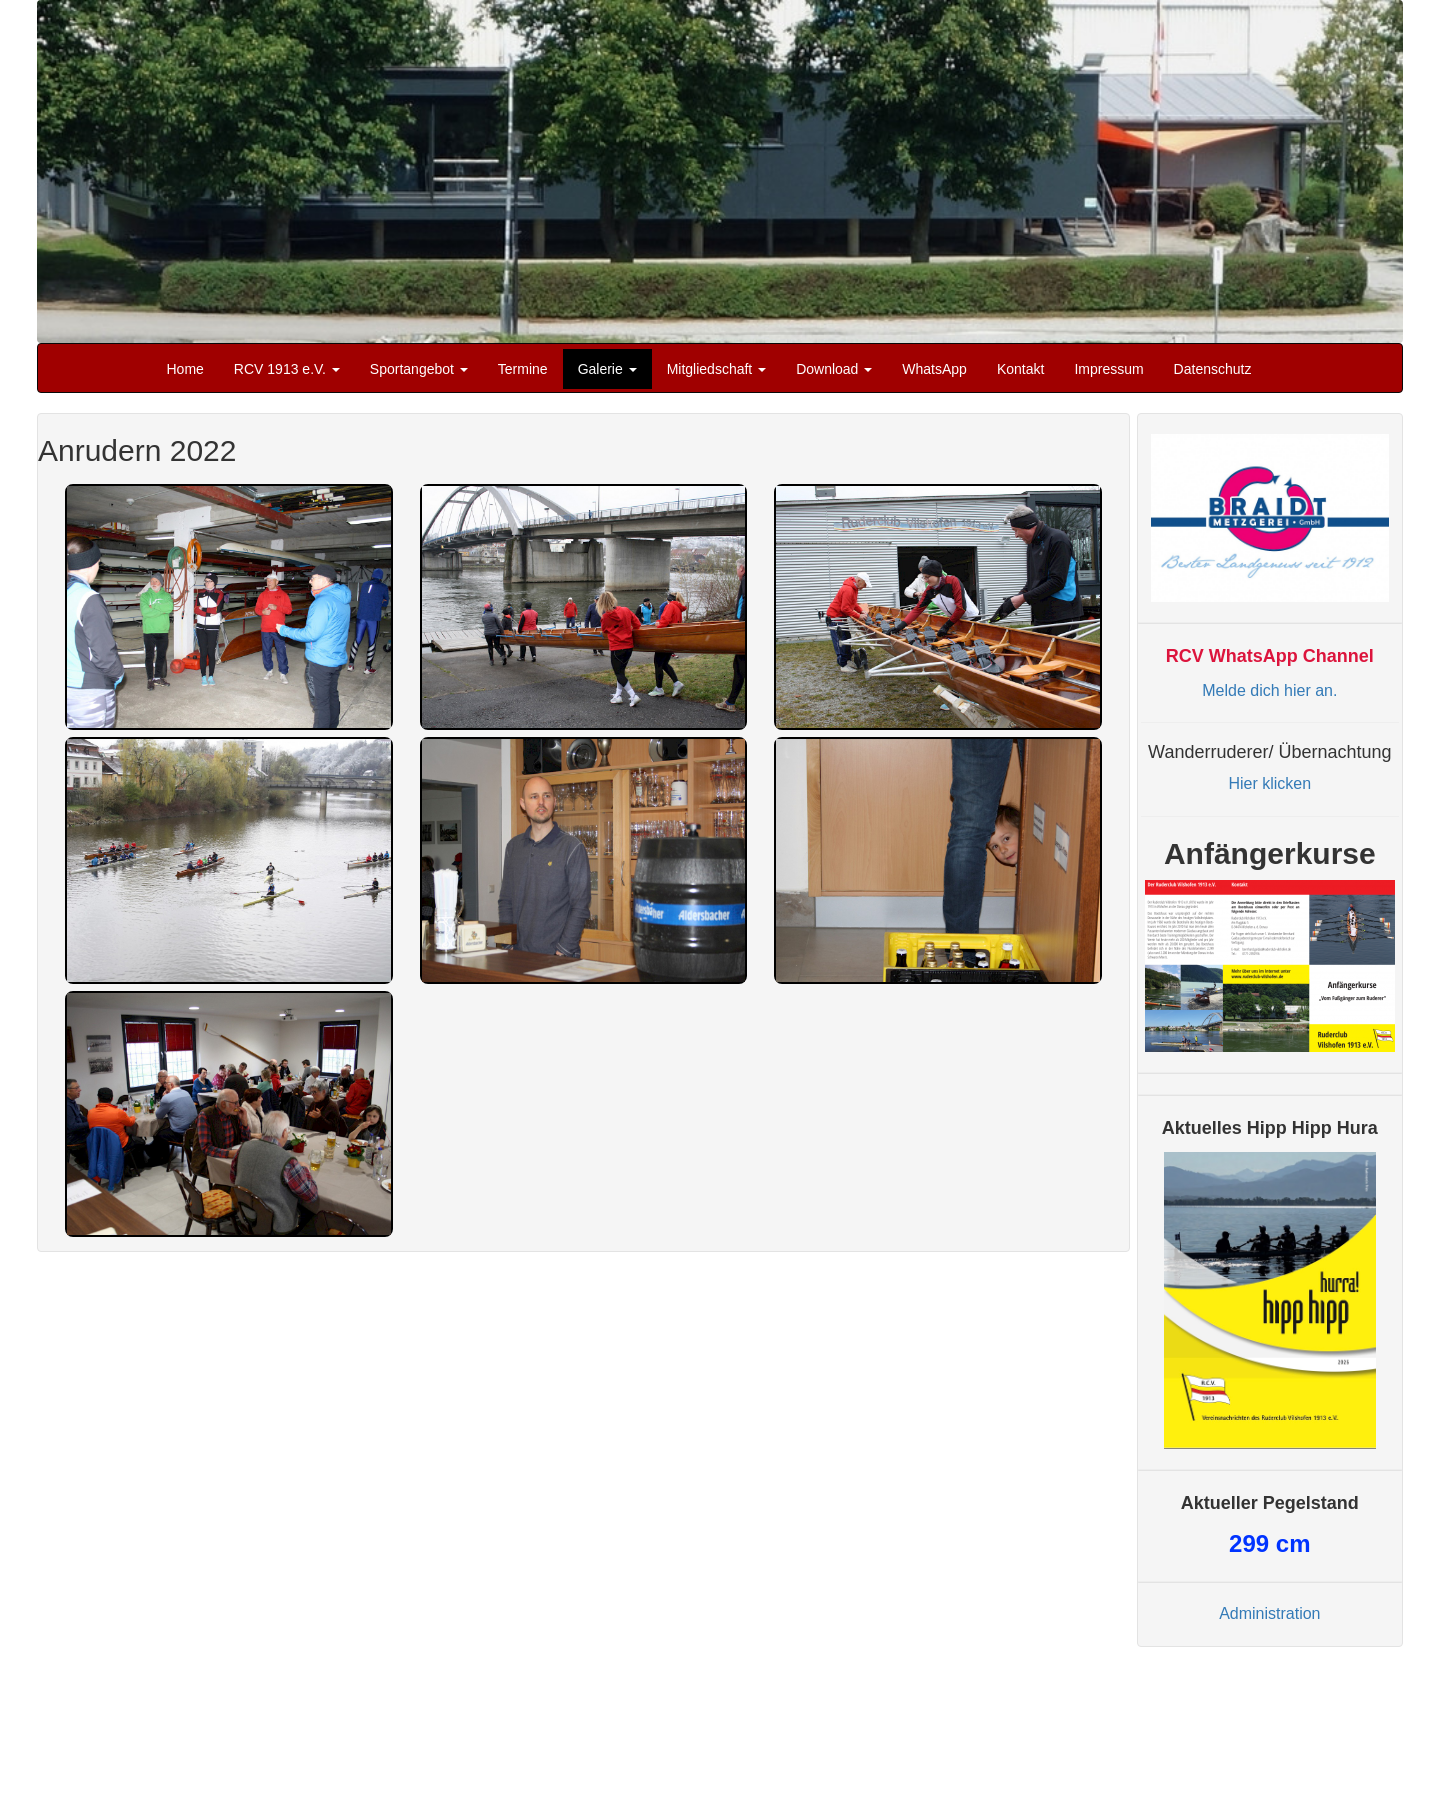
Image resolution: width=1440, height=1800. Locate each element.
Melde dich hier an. (1269, 690)
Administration (1269, 1613)
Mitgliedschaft (716, 369)
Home (185, 369)
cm (1269, 1543)
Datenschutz (1213, 369)
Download (834, 369)
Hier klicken (1269, 783)
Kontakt (1020, 369)
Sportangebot (419, 369)
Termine (523, 369)
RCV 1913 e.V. (287, 369)
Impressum (1108, 369)
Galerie (607, 369)
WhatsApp (934, 369)
